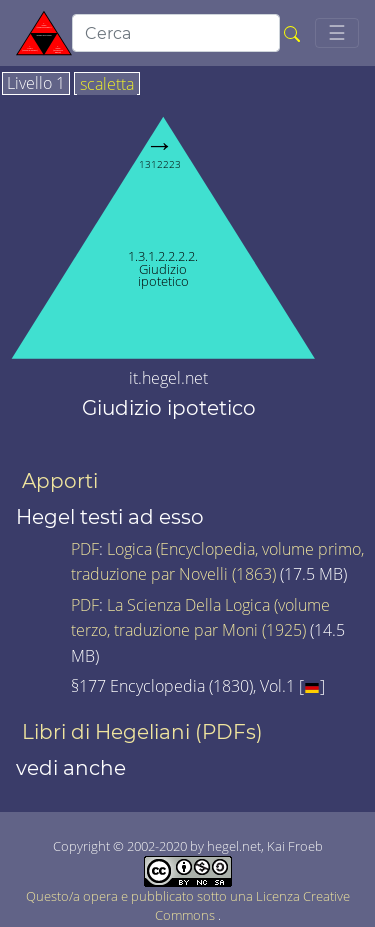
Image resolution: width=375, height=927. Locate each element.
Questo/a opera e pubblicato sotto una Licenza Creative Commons (188, 892)
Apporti (60, 481)
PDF (85, 549)
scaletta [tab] (107, 85)
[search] (176, 33)
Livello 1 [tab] (36, 84)
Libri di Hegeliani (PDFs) (142, 732)
